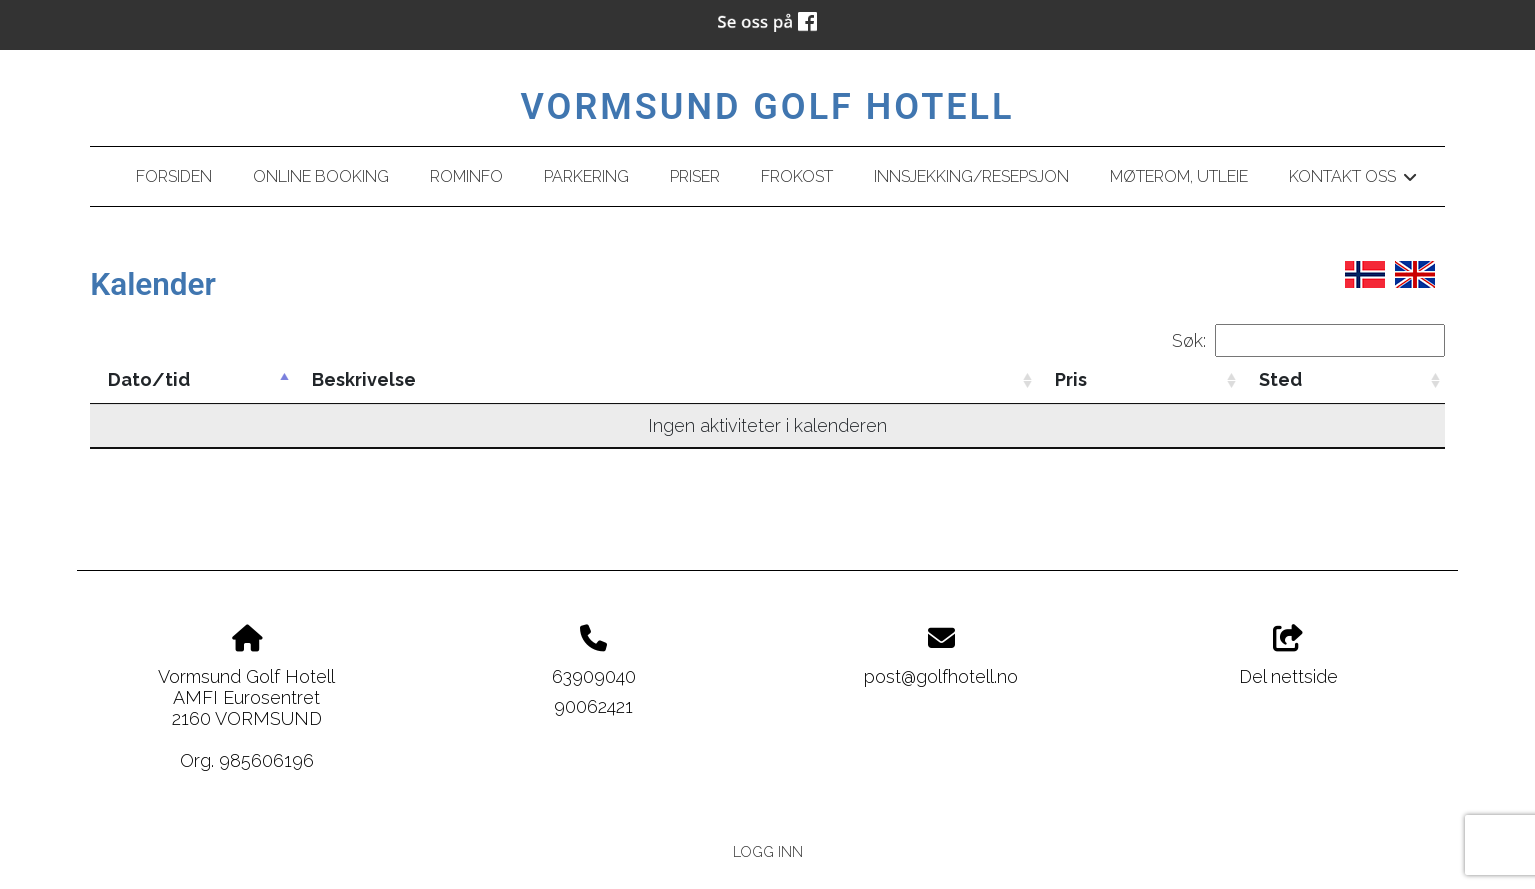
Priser (695, 176)
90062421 (593, 706)
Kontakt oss (1352, 180)
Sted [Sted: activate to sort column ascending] (1280, 379)
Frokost (797, 176)
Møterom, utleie (1179, 176)
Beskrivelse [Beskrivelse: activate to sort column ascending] (364, 379)
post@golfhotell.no (941, 676)
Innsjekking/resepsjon (971, 176)
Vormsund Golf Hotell (767, 107)
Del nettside (1288, 656)
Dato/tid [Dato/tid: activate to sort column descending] (149, 379)
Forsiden (174, 176)
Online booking (321, 176)
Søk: (1308, 340)
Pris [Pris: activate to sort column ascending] (1071, 379)
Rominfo (466, 176)
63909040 (594, 676)
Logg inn (768, 851)
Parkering (586, 176)
